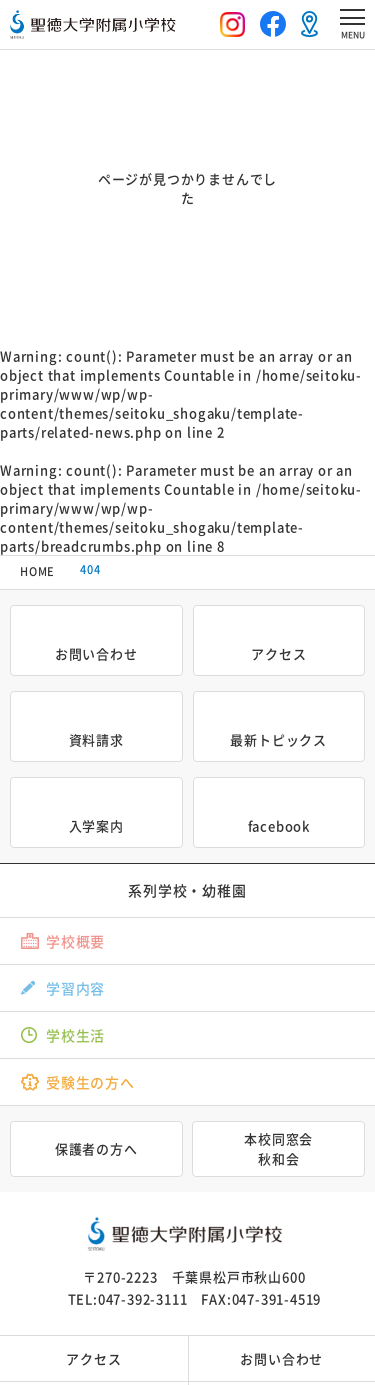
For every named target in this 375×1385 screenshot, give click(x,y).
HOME (37, 572)
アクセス (278, 653)
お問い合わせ (96, 653)
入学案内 (96, 825)
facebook (279, 825)
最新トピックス (278, 739)
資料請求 (96, 739)
